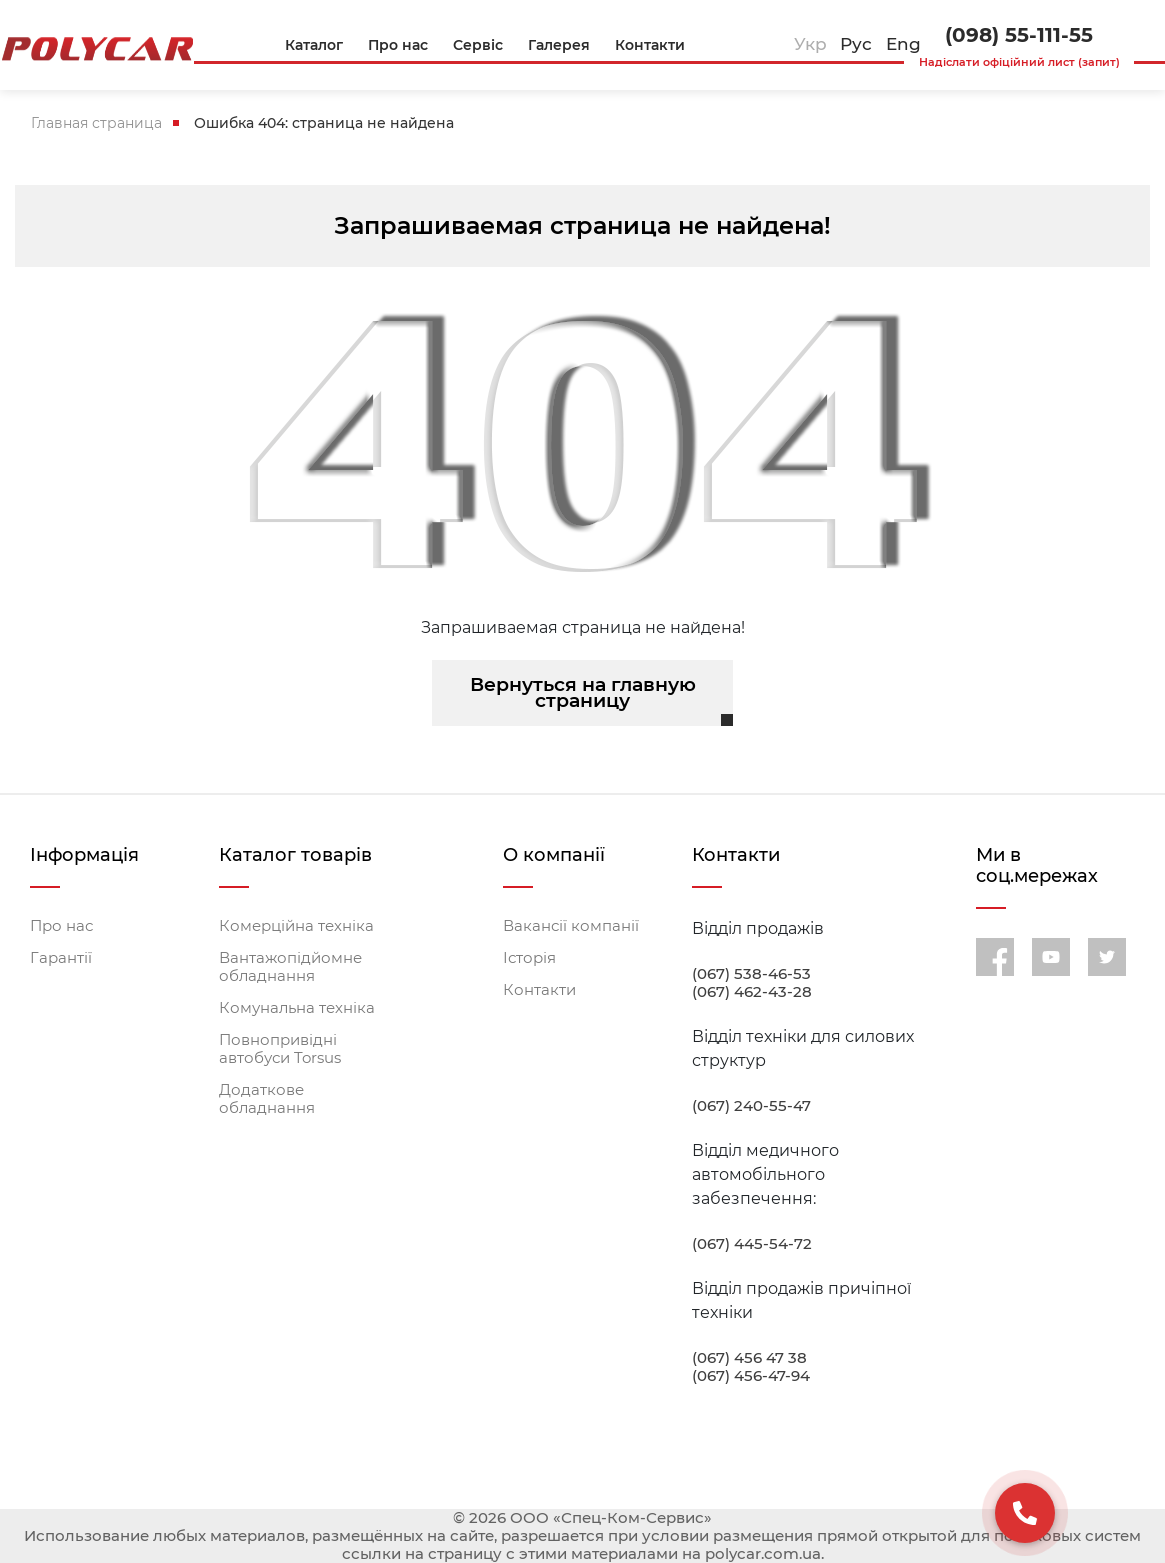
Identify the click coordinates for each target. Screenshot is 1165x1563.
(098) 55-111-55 (1019, 35)
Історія (529, 958)
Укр (810, 44)
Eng (903, 44)
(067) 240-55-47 (751, 1106)
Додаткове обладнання (267, 1099)
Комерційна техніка (296, 926)
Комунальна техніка (297, 1008)
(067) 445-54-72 (752, 1244)
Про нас (61, 926)
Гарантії (61, 958)
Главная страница (96, 123)
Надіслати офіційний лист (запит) (1019, 62)
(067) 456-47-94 (751, 1376)
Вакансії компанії (571, 926)
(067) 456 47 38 (749, 1358)
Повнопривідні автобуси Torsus (280, 1049)
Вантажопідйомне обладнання (290, 967)
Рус (856, 44)
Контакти (539, 990)
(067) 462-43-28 (752, 992)
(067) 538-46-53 (751, 974)
